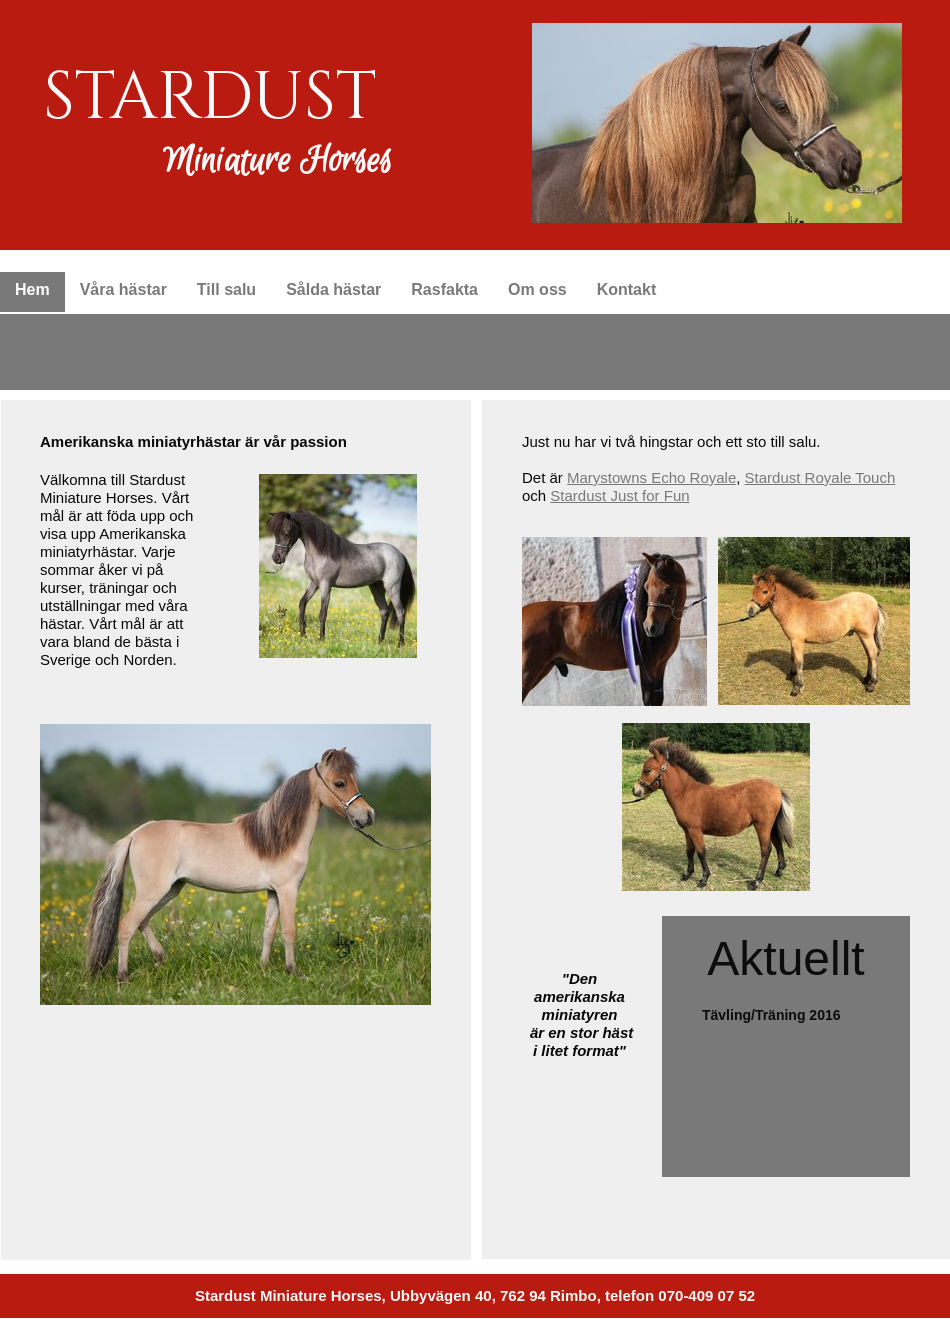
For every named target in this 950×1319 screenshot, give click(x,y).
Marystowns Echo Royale (651, 477)
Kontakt (627, 289)
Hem (32, 289)
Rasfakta (444, 289)
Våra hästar (123, 289)
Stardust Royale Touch (820, 477)
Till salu (226, 289)
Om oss (537, 289)
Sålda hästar (333, 289)
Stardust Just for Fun (619, 495)
